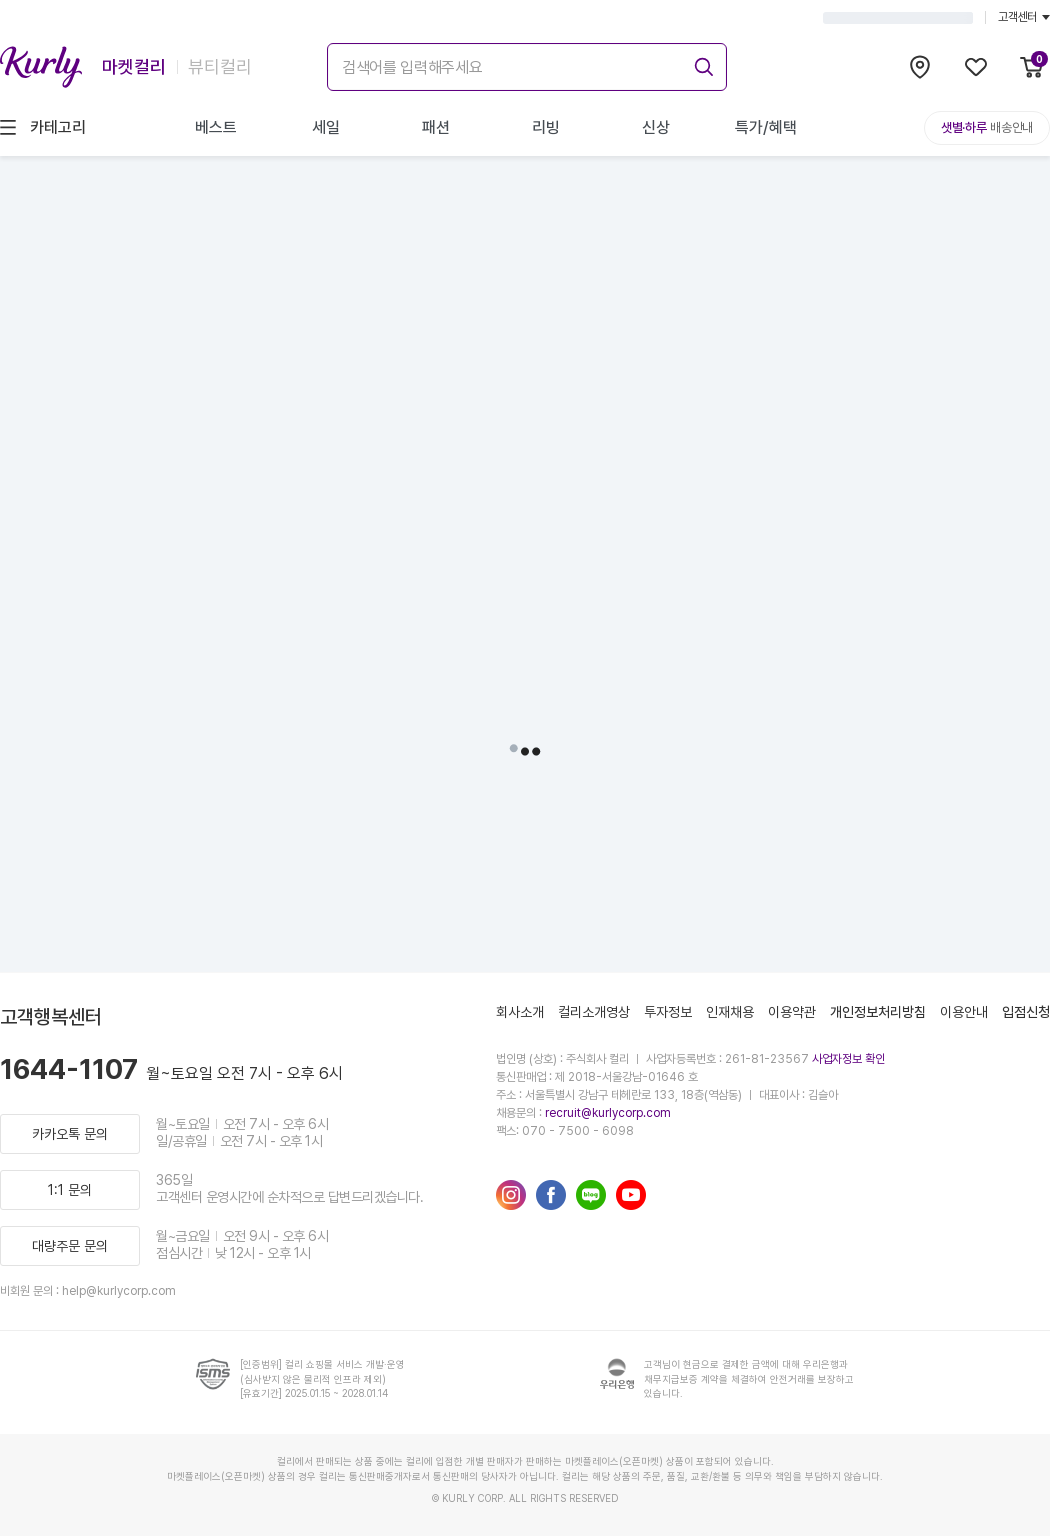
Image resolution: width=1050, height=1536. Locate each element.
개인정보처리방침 (878, 1012)
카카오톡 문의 (70, 1134)
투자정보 (668, 1012)
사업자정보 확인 (848, 1059)
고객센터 (1024, 17)
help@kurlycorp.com (119, 1291)
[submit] (701, 64)
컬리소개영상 (594, 1012)
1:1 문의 (70, 1190)
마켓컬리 (134, 66)
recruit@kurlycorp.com (608, 1113)
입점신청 (1026, 1012)
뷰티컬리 (220, 66)
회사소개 (520, 1012)
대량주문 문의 (70, 1246)
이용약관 (792, 1012)
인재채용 (730, 1012)
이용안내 (964, 1012)
